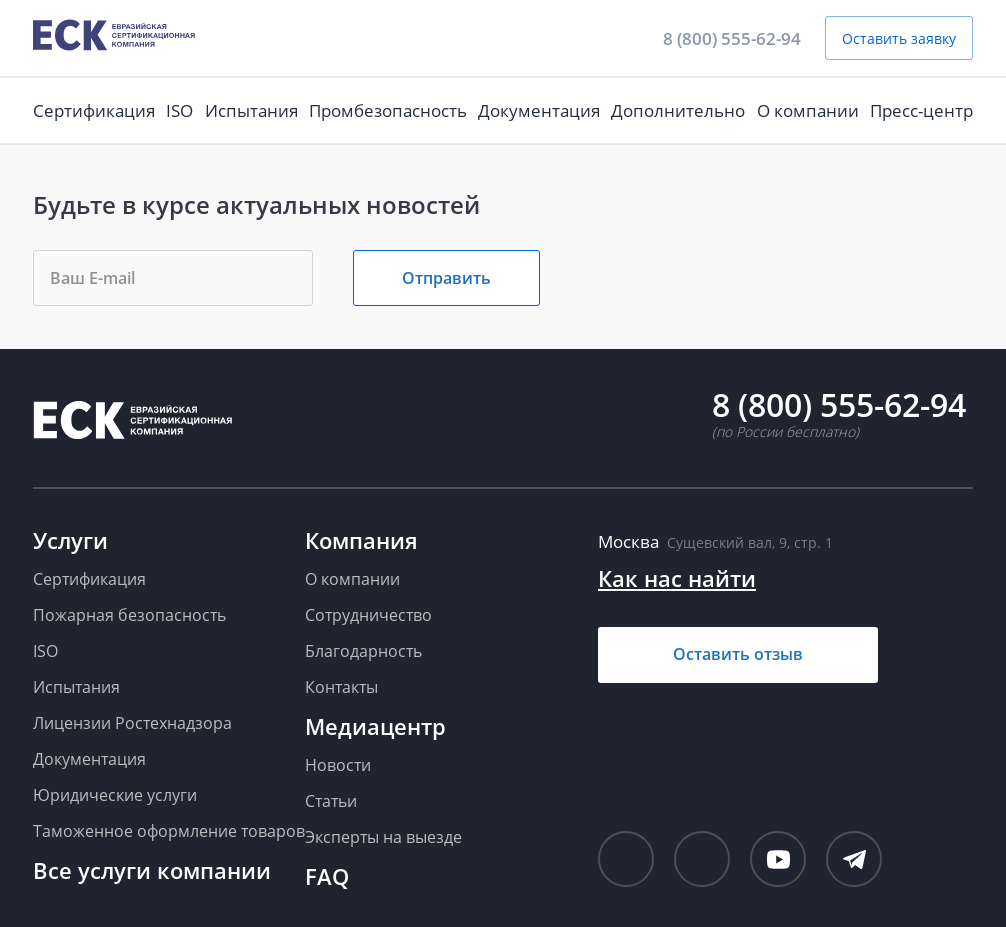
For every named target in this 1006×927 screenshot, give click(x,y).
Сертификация (94, 110)
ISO (179, 110)
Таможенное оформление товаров (169, 831)
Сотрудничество (368, 615)
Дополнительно (678, 110)
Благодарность (363, 651)
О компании (808, 110)
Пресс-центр (921, 110)
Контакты (341, 687)
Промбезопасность (388, 110)
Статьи (331, 801)
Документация (539, 110)
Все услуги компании (152, 870)
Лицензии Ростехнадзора (132, 723)
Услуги (70, 540)
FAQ (327, 876)
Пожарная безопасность (129, 615)
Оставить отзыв (738, 654)
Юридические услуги (115, 795)
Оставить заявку (899, 38)
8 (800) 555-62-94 (732, 38)
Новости (338, 765)
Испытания (251, 110)
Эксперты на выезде (383, 837)
